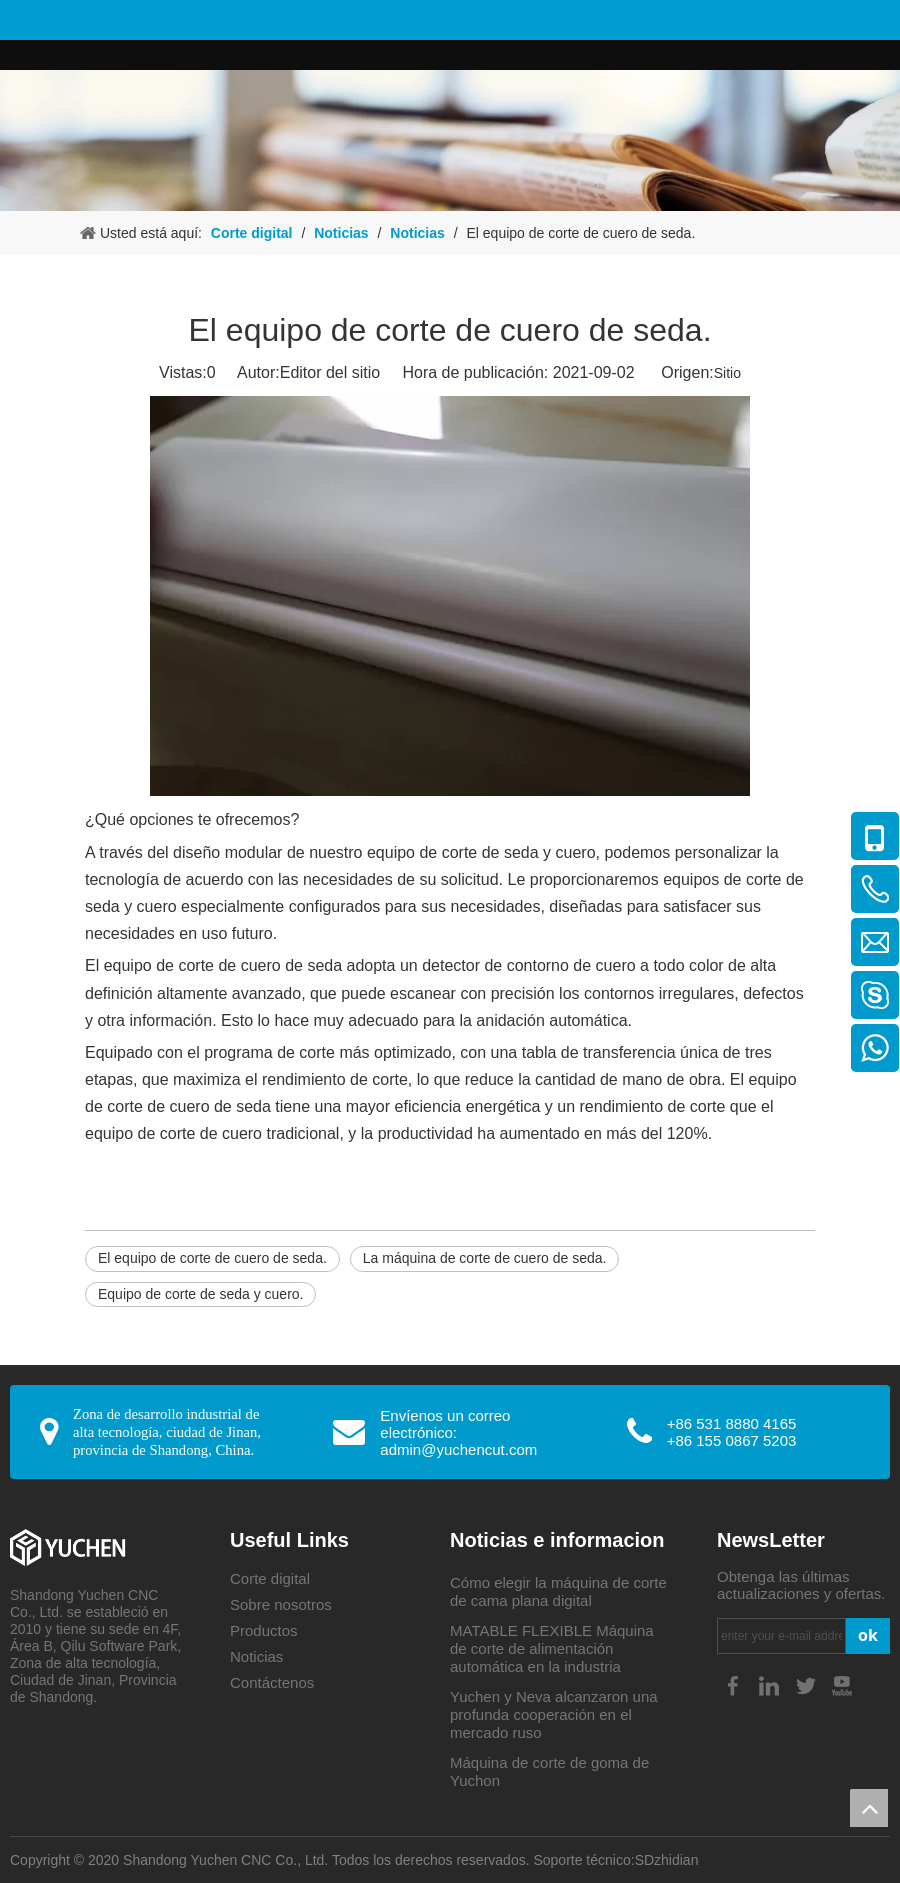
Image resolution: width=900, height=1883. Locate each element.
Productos (264, 1630)
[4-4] (450, 140)
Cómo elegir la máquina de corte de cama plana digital (558, 1591)
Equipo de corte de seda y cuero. (200, 1294)
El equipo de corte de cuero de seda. (212, 1258)
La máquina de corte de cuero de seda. (485, 1258)
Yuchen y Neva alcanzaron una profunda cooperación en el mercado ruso (554, 1714)
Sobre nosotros (281, 1604)
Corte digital (270, 1578)
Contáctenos (272, 1682)
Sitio (727, 373)
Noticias (256, 1656)
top (869, 1808)
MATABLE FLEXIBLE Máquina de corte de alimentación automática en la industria (552, 1648)
